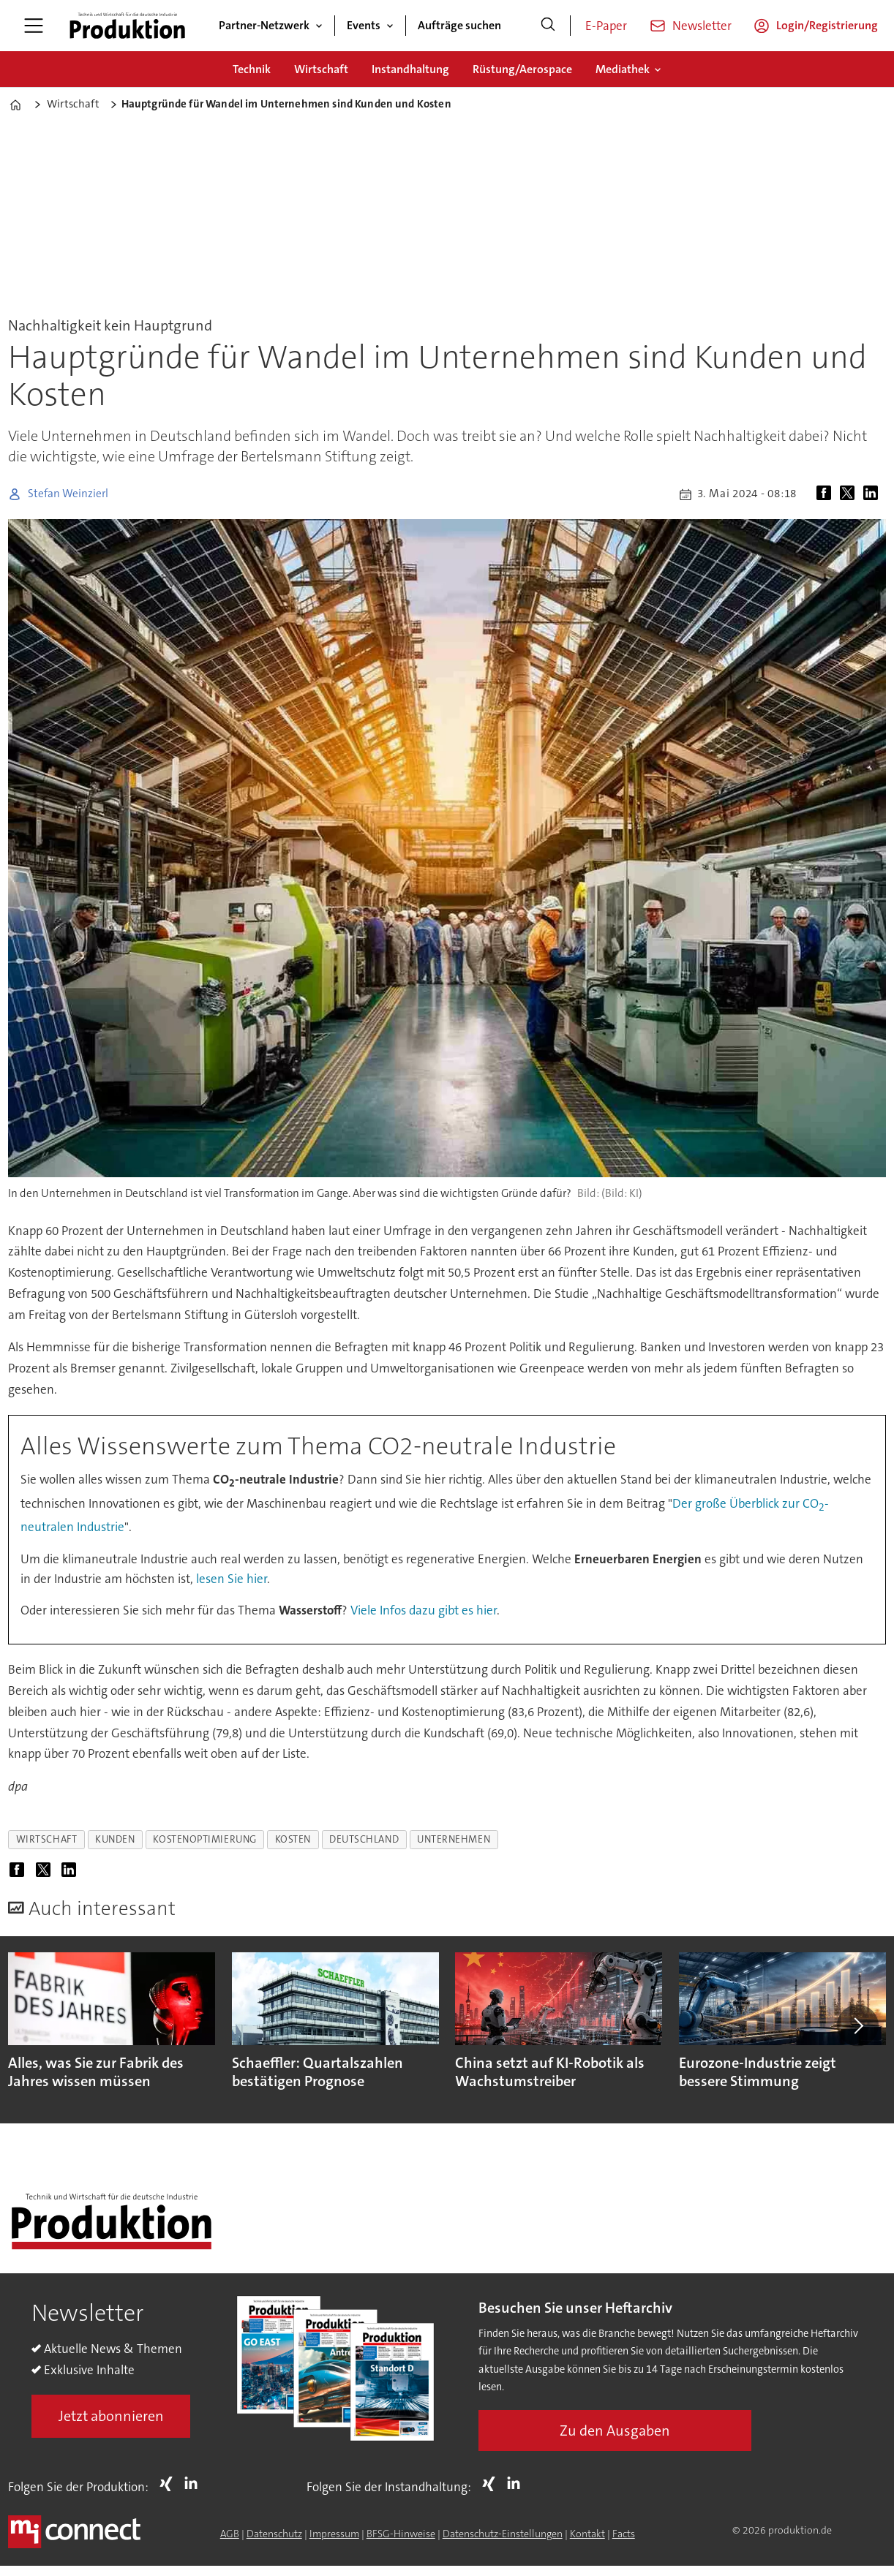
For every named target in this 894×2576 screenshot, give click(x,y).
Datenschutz (274, 2533)
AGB (229, 2533)
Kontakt (587, 2533)
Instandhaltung (410, 69)
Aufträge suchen (459, 25)
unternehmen (453, 1839)
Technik (252, 69)
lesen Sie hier (231, 1579)
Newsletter (702, 26)
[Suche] (548, 25)
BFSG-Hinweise (401, 2533)
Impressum (334, 2533)
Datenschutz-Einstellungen (503, 2533)
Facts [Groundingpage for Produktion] (623, 2533)
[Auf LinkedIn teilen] (873, 494)
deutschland (364, 1839)
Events (363, 25)
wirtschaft (46, 1839)
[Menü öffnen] (34, 26)
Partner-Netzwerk (264, 25)
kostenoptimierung (204, 1839)
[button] (857, 2025)
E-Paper (606, 26)
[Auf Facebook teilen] (827, 494)
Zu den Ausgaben (615, 2430)
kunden (115, 1839)
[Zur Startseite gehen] (127, 25)
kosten (293, 1839)
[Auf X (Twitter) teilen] (850, 494)
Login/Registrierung (827, 25)
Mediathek (623, 69)
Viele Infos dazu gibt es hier (423, 1610)
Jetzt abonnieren (111, 2415)
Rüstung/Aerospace (522, 69)
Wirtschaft (321, 69)
